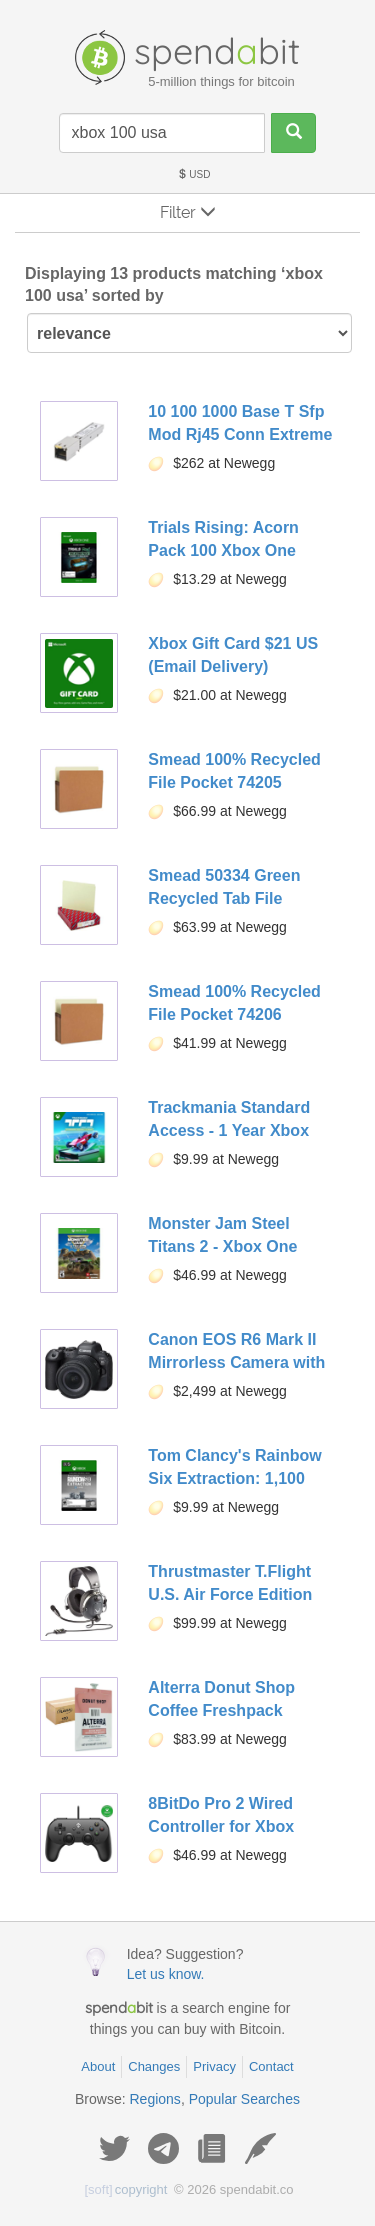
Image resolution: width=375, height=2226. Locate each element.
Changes (154, 2066)
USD (194, 174)
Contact (271, 2066)
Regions (155, 2099)
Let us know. (166, 1974)
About (98, 2066)
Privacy (214, 2066)
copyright (126, 2189)
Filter (188, 212)
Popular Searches (244, 2099)
